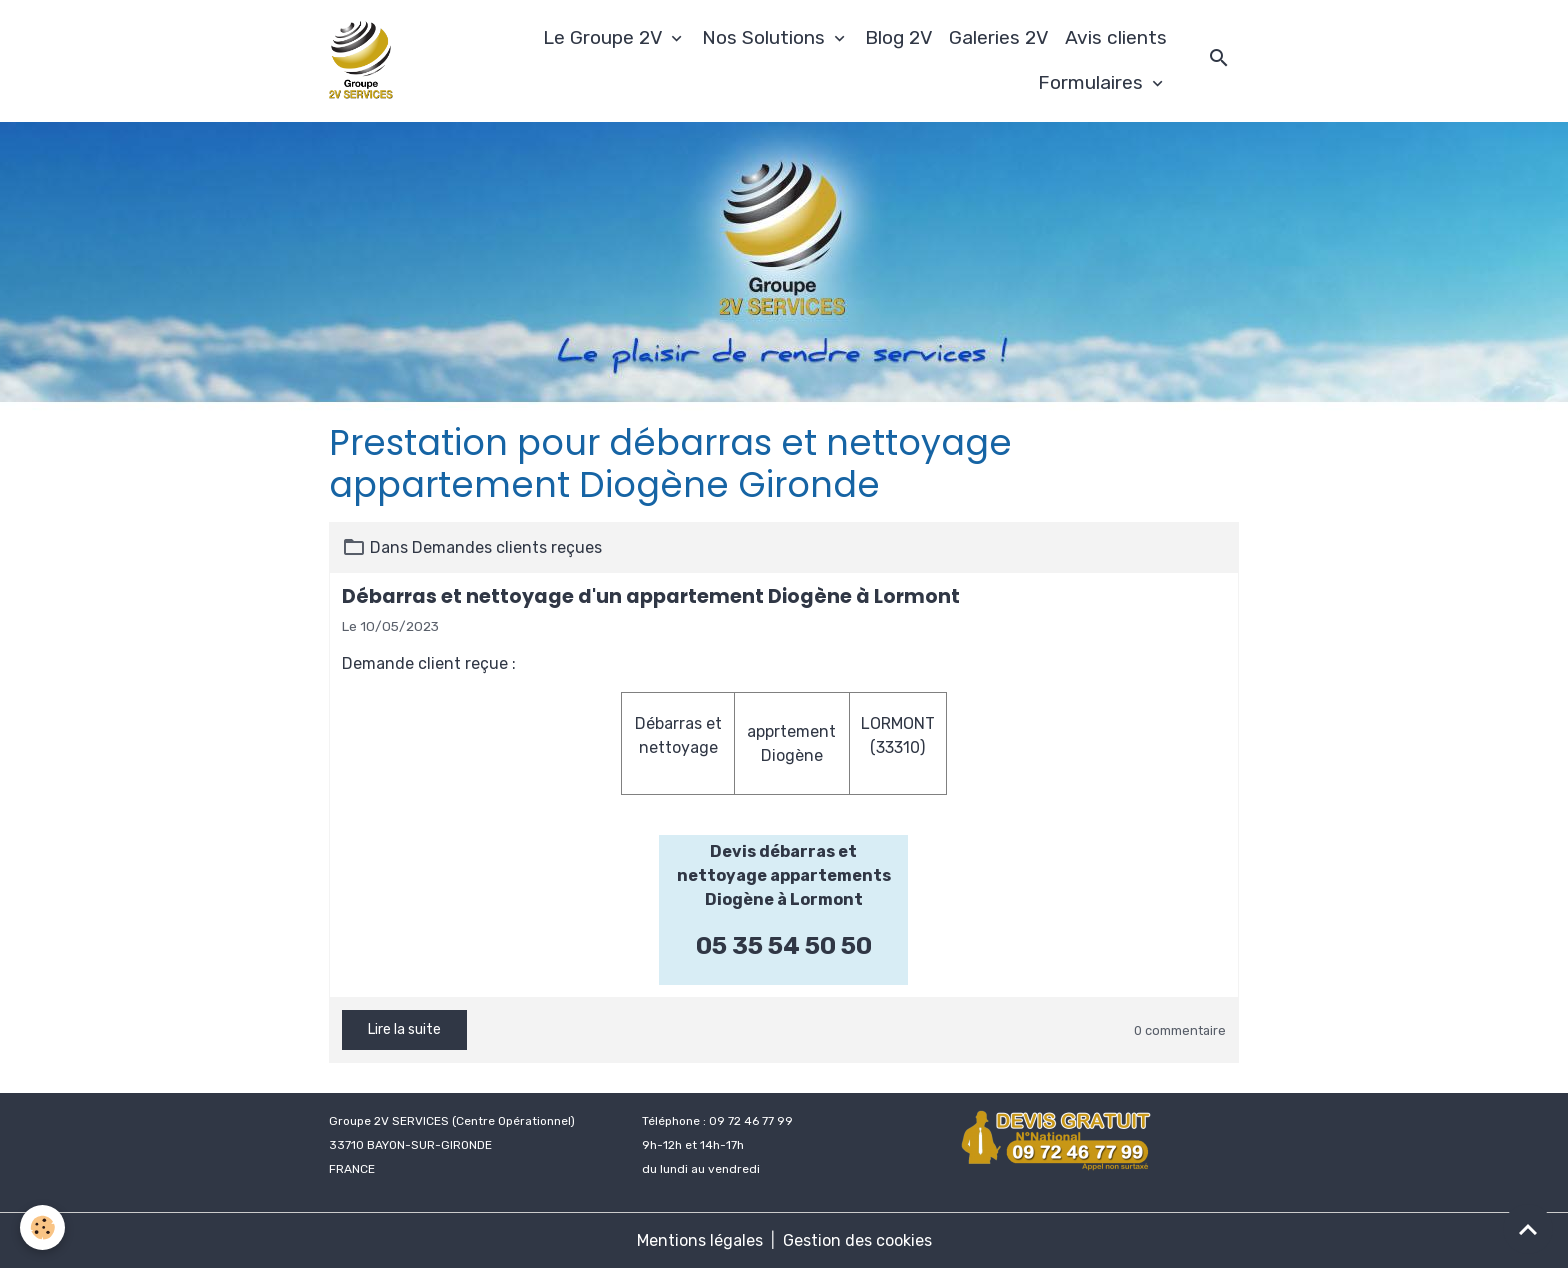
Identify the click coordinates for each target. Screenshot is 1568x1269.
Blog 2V (899, 37)
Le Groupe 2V (605, 37)
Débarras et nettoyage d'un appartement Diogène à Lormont (651, 596)
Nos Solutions (766, 37)
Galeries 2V (999, 37)
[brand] (364, 61)
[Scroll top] (1528, 1229)
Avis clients (1116, 37)
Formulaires (1093, 82)
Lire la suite (404, 1029)
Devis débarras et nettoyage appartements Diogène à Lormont (784, 875)
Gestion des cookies (857, 1240)
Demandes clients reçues (507, 547)
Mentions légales (700, 1240)
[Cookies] (42, 1227)
